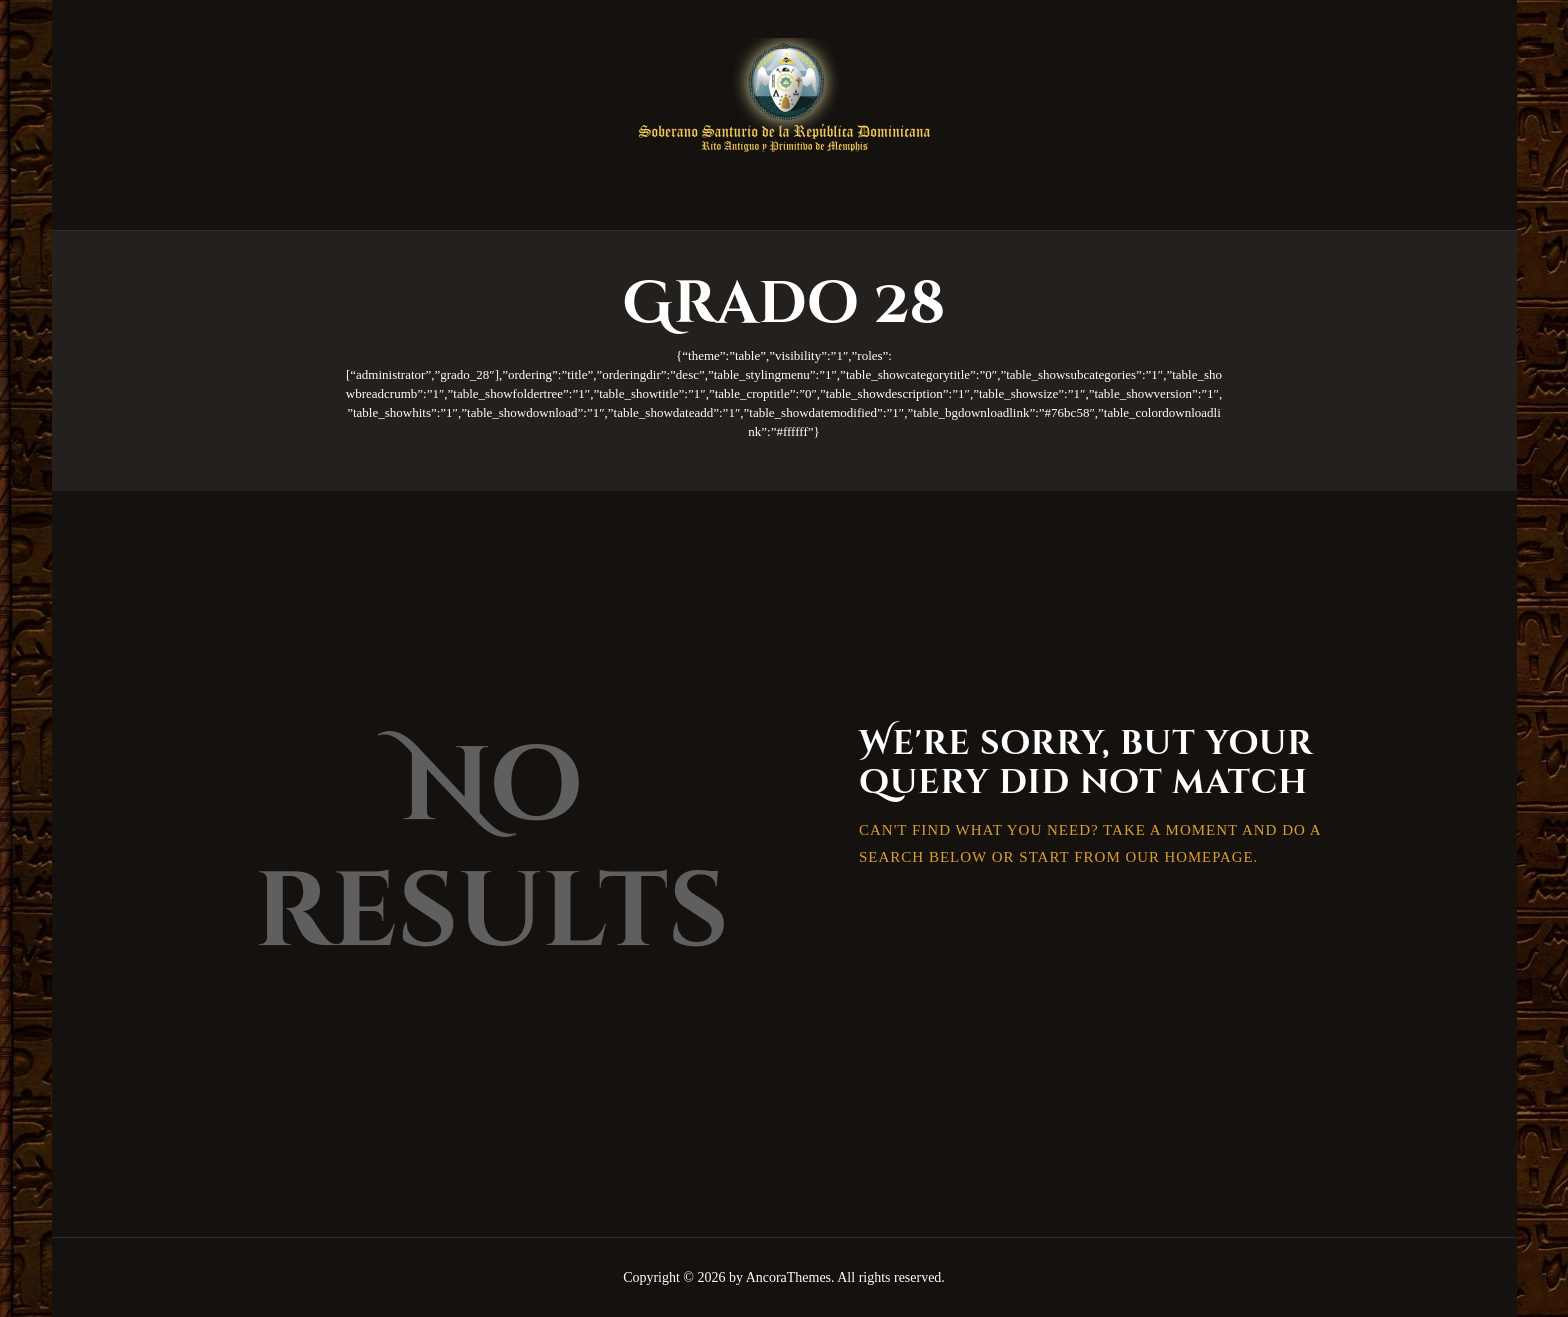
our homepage (1189, 857)
